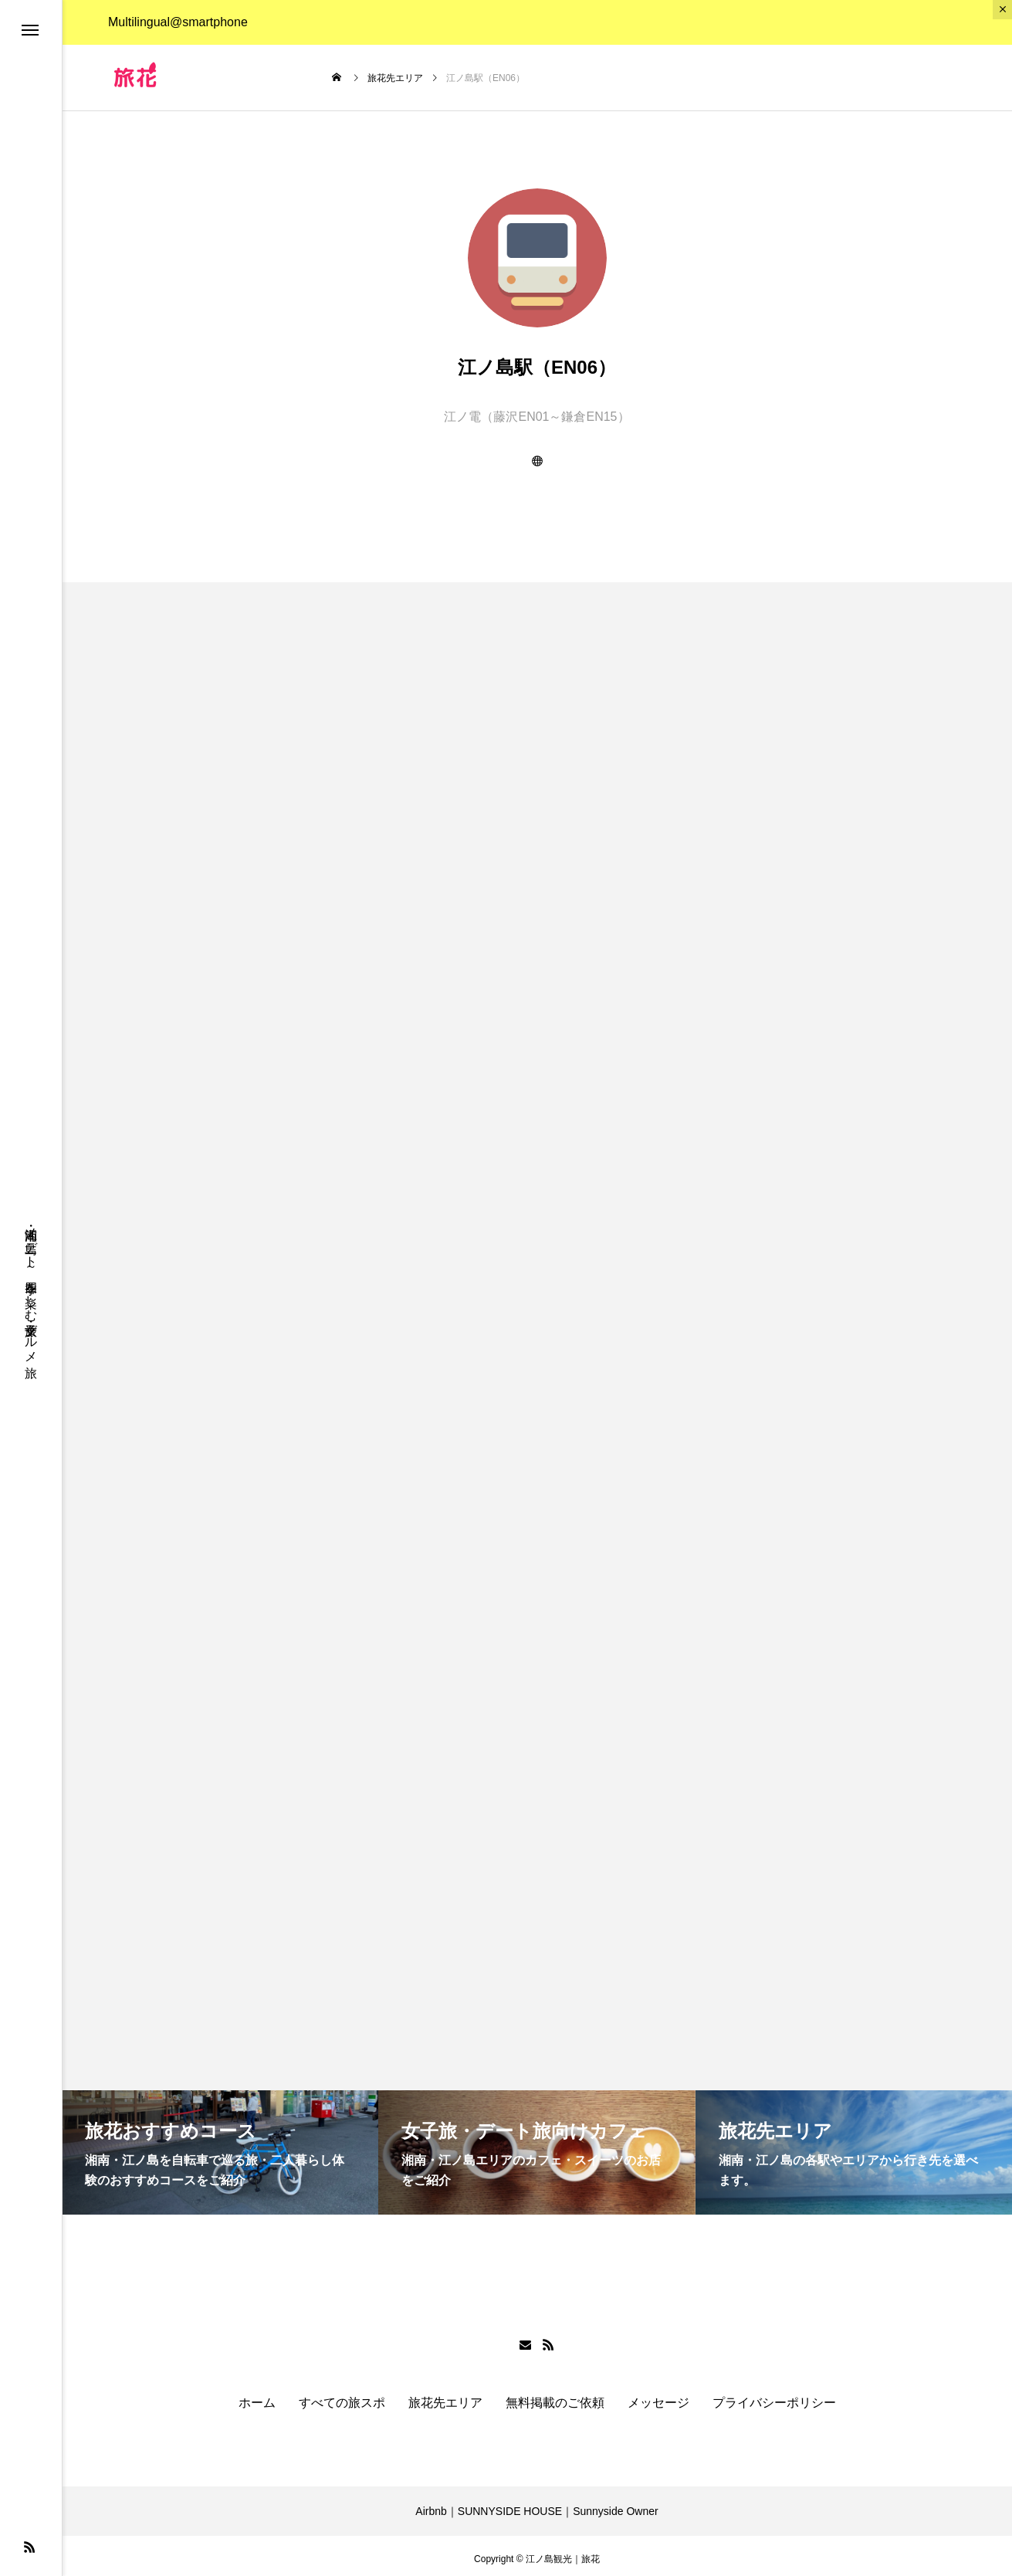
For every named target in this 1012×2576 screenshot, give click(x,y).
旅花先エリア (445, 2397)
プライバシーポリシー (774, 2397)
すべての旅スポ (342, 2397)
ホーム (257, 2397)
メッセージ (658, 2397)
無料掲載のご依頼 (555, 2397)
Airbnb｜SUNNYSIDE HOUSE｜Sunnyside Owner (536, 2505)
